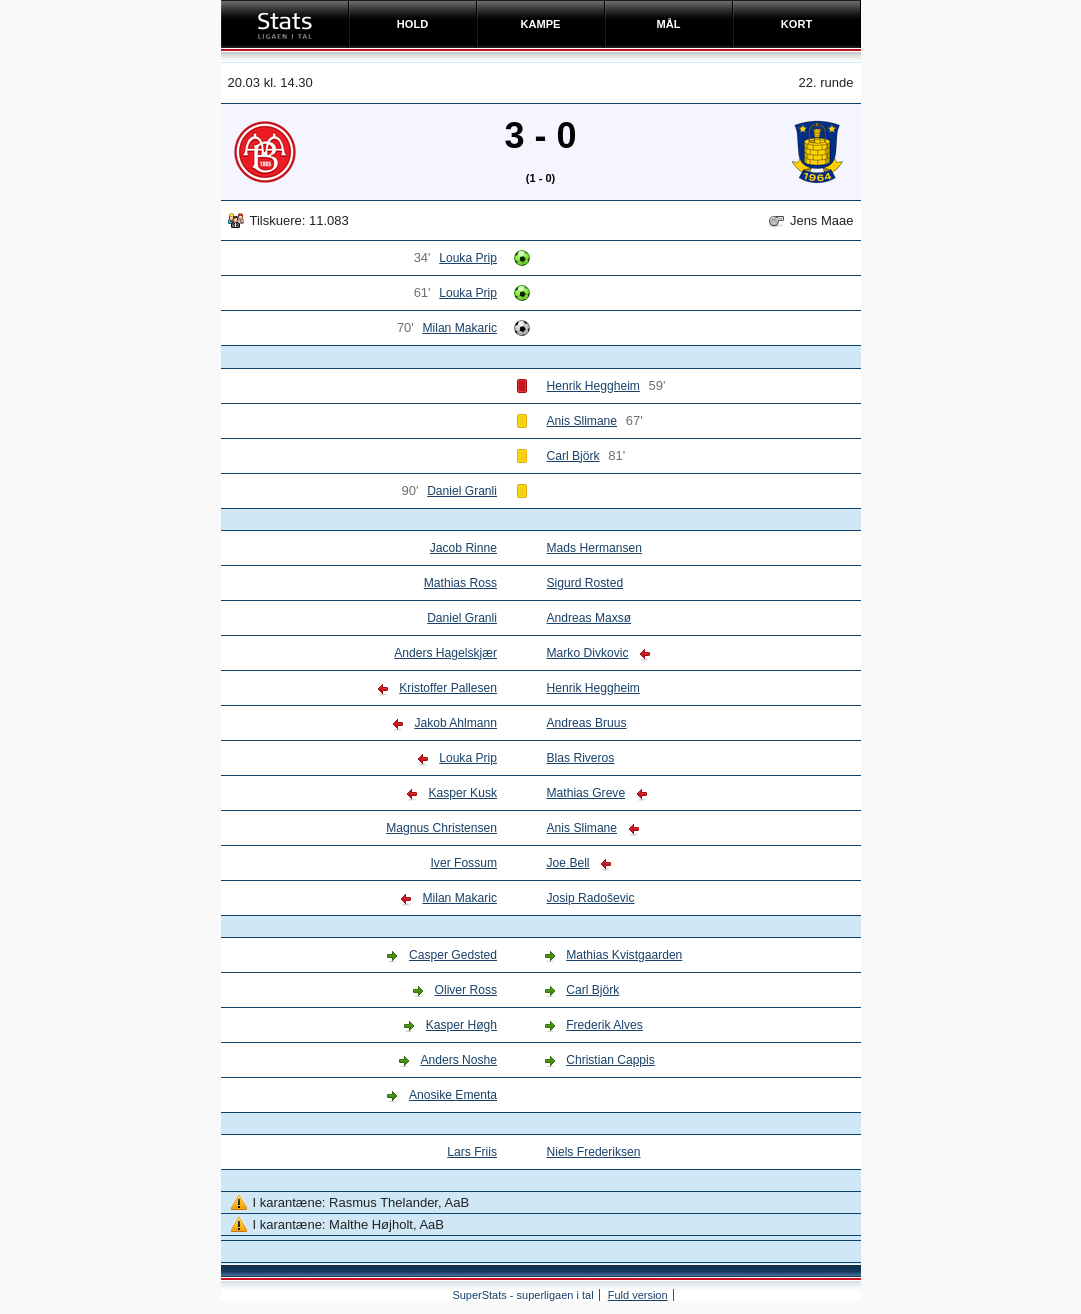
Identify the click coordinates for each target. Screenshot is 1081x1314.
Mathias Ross (460, 583)
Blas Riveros (581, 758)
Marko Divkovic (588, 653)
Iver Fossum (464, 863)
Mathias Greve (586, 793)
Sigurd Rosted (585, 583)
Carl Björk (573, 456)
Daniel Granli (462, 491)
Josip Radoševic (591, 898)
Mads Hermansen (594, 548)
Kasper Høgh (461, 1025)
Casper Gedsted (453, 955)
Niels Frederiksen (594, 1152)
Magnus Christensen (441, 828)
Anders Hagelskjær (445, 653)
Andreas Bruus (587, 723)
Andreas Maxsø (589, 618)
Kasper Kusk (462, 793)
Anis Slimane (582, 421)
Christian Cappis (610, 1060)
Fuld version (638, 1295)
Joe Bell (568, 863)
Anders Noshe (458, 1060)
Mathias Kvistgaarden (624, 955)
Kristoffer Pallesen (448, 688)
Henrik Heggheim (593, 386)
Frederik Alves (604, 1025)
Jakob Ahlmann (455, 723)
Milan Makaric (459, 328)
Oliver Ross (466, 990)
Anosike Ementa (453, 1095)
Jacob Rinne (463, 548)
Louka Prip (468, 258)
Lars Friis (472, 1152)
